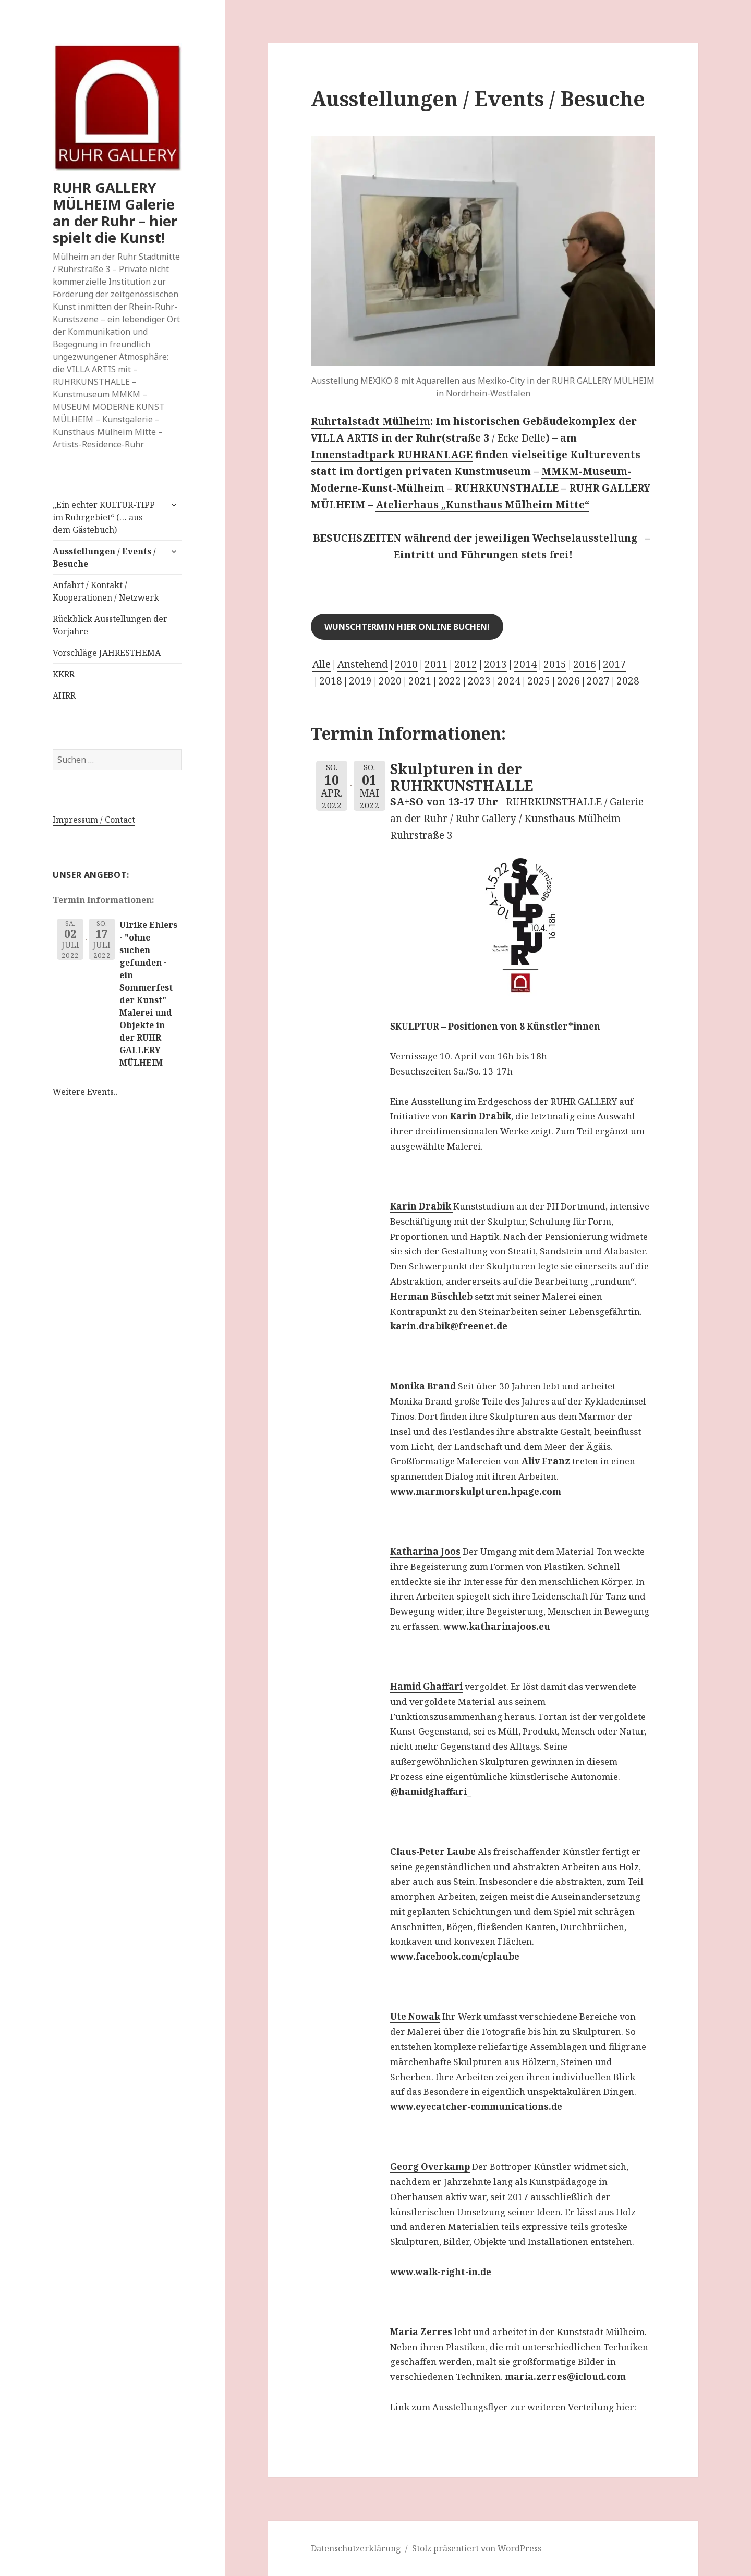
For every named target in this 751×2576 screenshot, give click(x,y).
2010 (406, 664)
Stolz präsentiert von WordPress (476, 2548)
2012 (465, 664)
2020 (390, 681)
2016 (584, 664)
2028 (627, 681)
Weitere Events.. (85, 1091)
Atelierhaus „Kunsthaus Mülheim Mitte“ (482, 504)
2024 (509, 681)
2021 (419, 681)
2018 (330, 681)
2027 (598, 681)
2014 (525, 664)
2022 (449, 681)
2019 (360, 681)
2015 (554, 664)
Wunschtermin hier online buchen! (407, 626)
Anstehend (362, 664)
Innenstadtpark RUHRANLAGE (392, 454)
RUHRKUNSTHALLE (507, 488)
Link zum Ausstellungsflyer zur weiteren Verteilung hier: (513, 2407)
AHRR (64, 695)
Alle (321, 664)
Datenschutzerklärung (356, 2548)
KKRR (64, 674)
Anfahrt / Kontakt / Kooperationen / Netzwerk (106, 591)
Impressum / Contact (94, 819)
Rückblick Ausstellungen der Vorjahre (110, 625)
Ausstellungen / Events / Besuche (104, 557)
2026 (568, 681)
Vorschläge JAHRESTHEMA (107, 652)
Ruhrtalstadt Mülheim (370, 421)
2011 (436, 664)
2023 (479, 681)
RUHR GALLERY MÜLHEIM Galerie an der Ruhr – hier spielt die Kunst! (115, 212)
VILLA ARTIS (345, 438)
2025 (538, 681)
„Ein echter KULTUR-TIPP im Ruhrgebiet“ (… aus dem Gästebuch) (104, 517)
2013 (495, 664)
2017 (614, 664)
